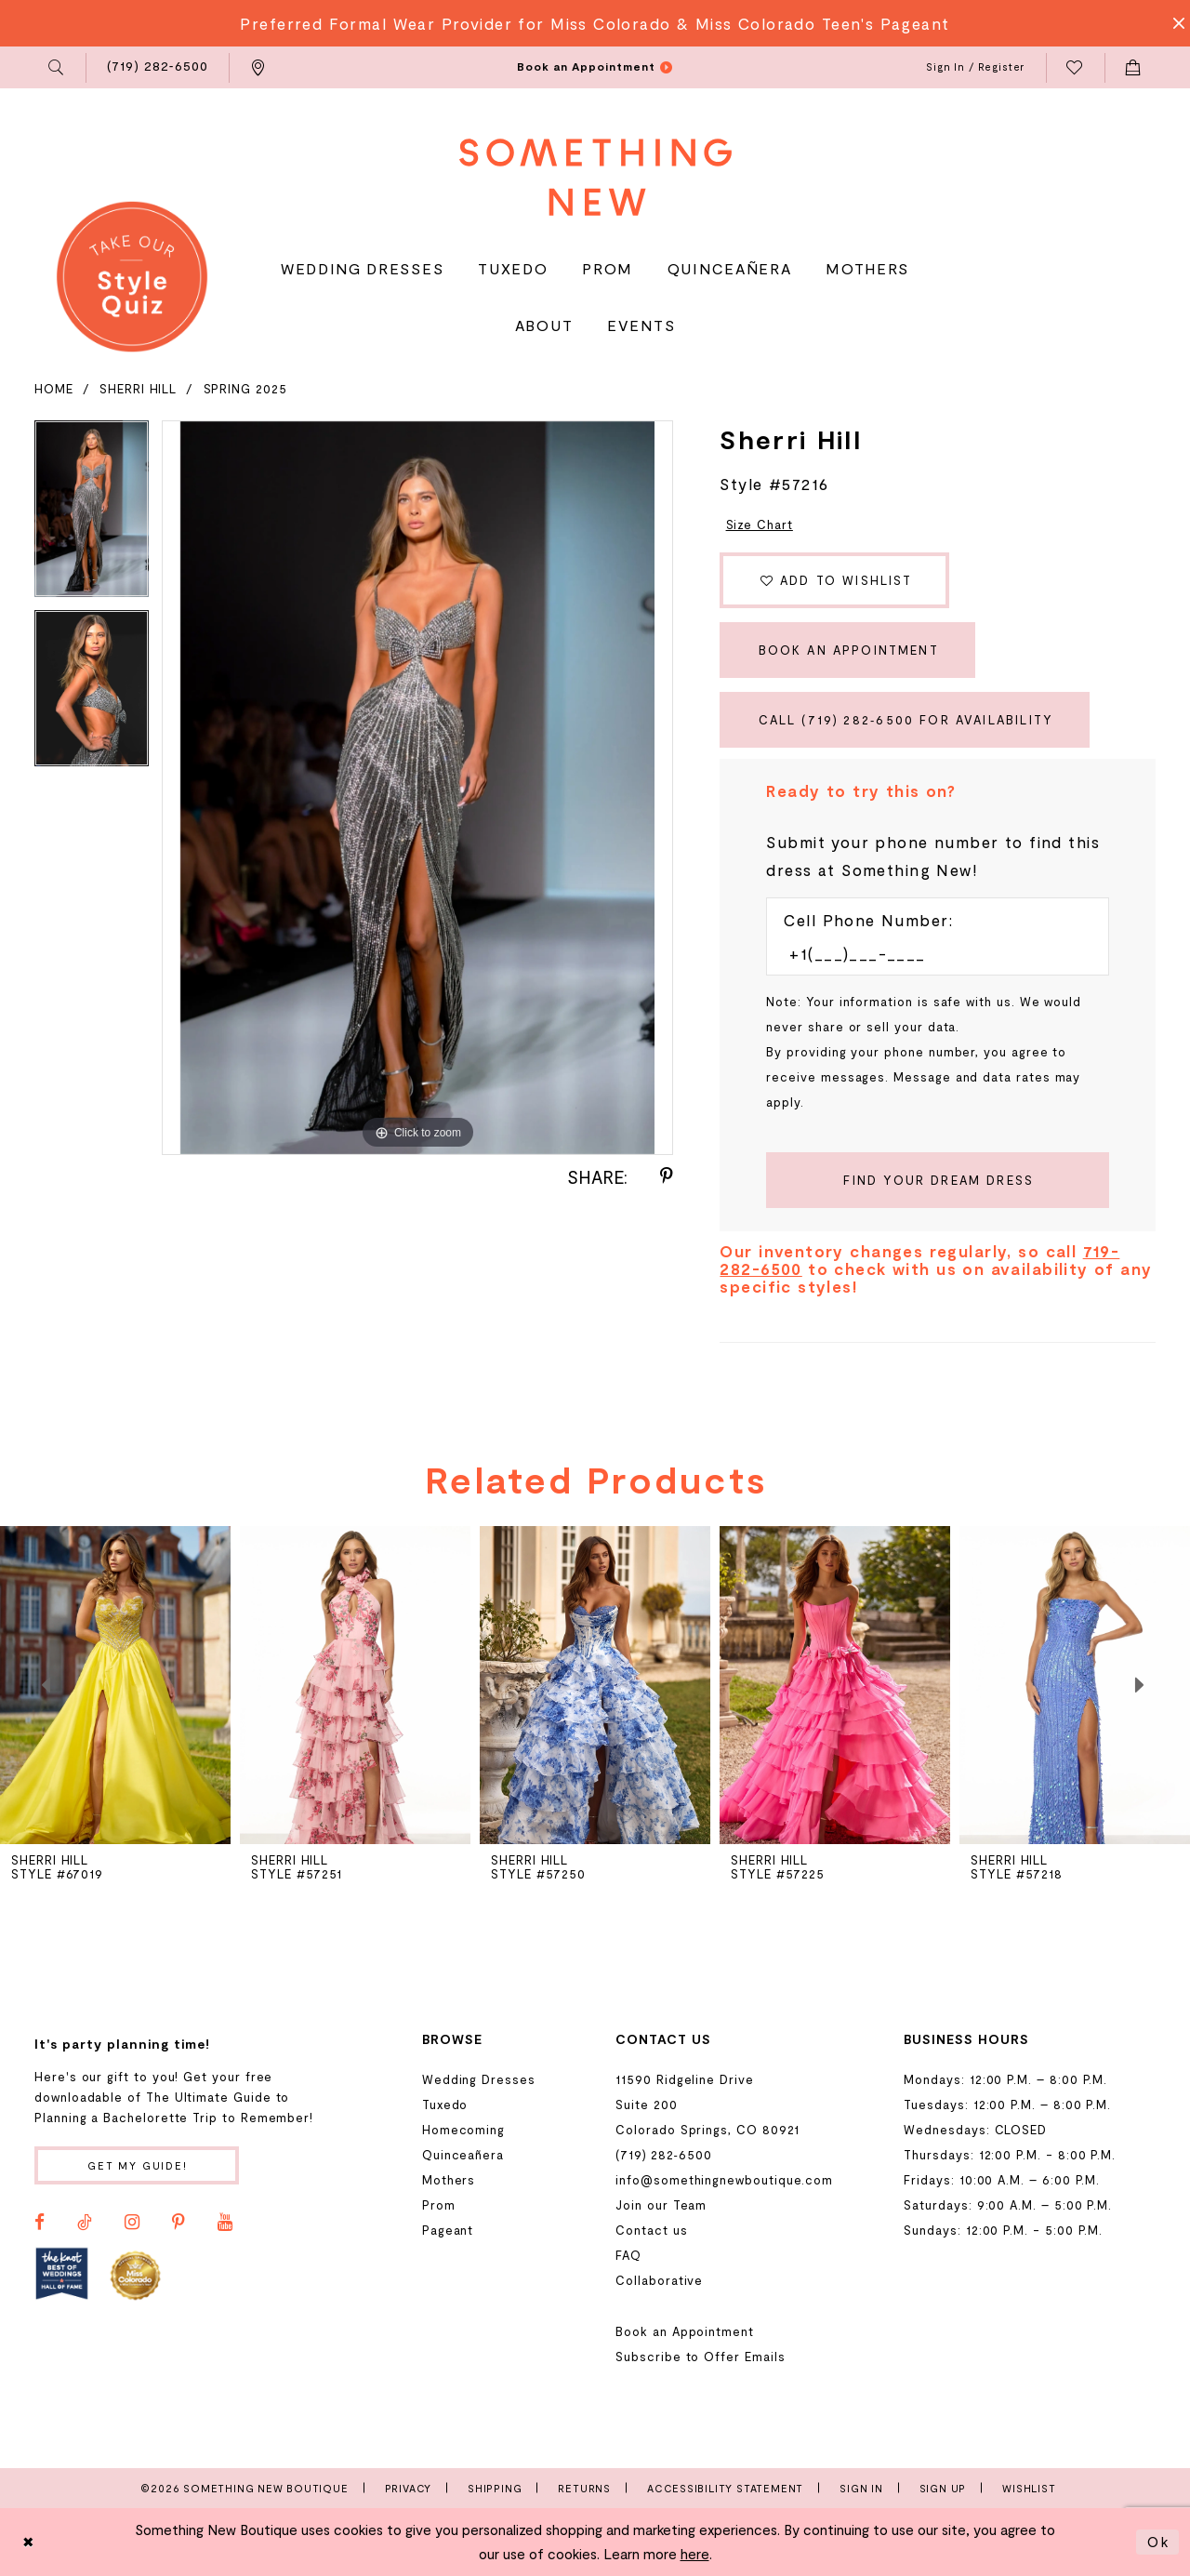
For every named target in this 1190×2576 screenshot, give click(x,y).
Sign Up (943, 2488)
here (695, 2553)
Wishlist (1028, 2488)
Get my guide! (137, 2165)
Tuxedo (445, 2104)
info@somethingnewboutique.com (724, 2179)
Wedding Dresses (479, 2079)
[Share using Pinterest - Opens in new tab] (666, 1176)
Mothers (449, 2179)
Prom (439, 2205)
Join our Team (661, 2205)
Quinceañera (463, 2154)
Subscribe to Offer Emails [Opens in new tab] (700, 2356)
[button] (57, 67)
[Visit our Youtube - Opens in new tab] (225, 2222)
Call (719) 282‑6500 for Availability (906, 719)
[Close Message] (1173, 23)
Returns (584, 2488)
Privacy (408, 2488)
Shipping (495, 2488)
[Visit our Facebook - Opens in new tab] (39, 2222)
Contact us (651, 2230)
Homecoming (463, 2129)
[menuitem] (57, 67)
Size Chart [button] (759, 524)
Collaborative (659, 2280)
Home (53, 388)
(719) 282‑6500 (663, 2154)
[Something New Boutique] (595, 177)
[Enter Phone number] (928, 953)
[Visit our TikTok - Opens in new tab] (84, 2222)
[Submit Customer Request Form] (937, 1180)
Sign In (861, 2488)
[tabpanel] (91, 515)
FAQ (628, 2255)
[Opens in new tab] (61, 2274)
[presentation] (355, 1685)
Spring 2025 (245, 388)
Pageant (448, 2230)
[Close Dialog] (28, 2542)
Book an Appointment (849, 650)
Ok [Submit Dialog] (1158, 2541)
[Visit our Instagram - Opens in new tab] (132, 2222)
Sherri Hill (138, 388)
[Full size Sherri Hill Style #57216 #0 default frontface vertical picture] (417, 788)
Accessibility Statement (725, 2488)
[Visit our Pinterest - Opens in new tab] (178, 2222)
